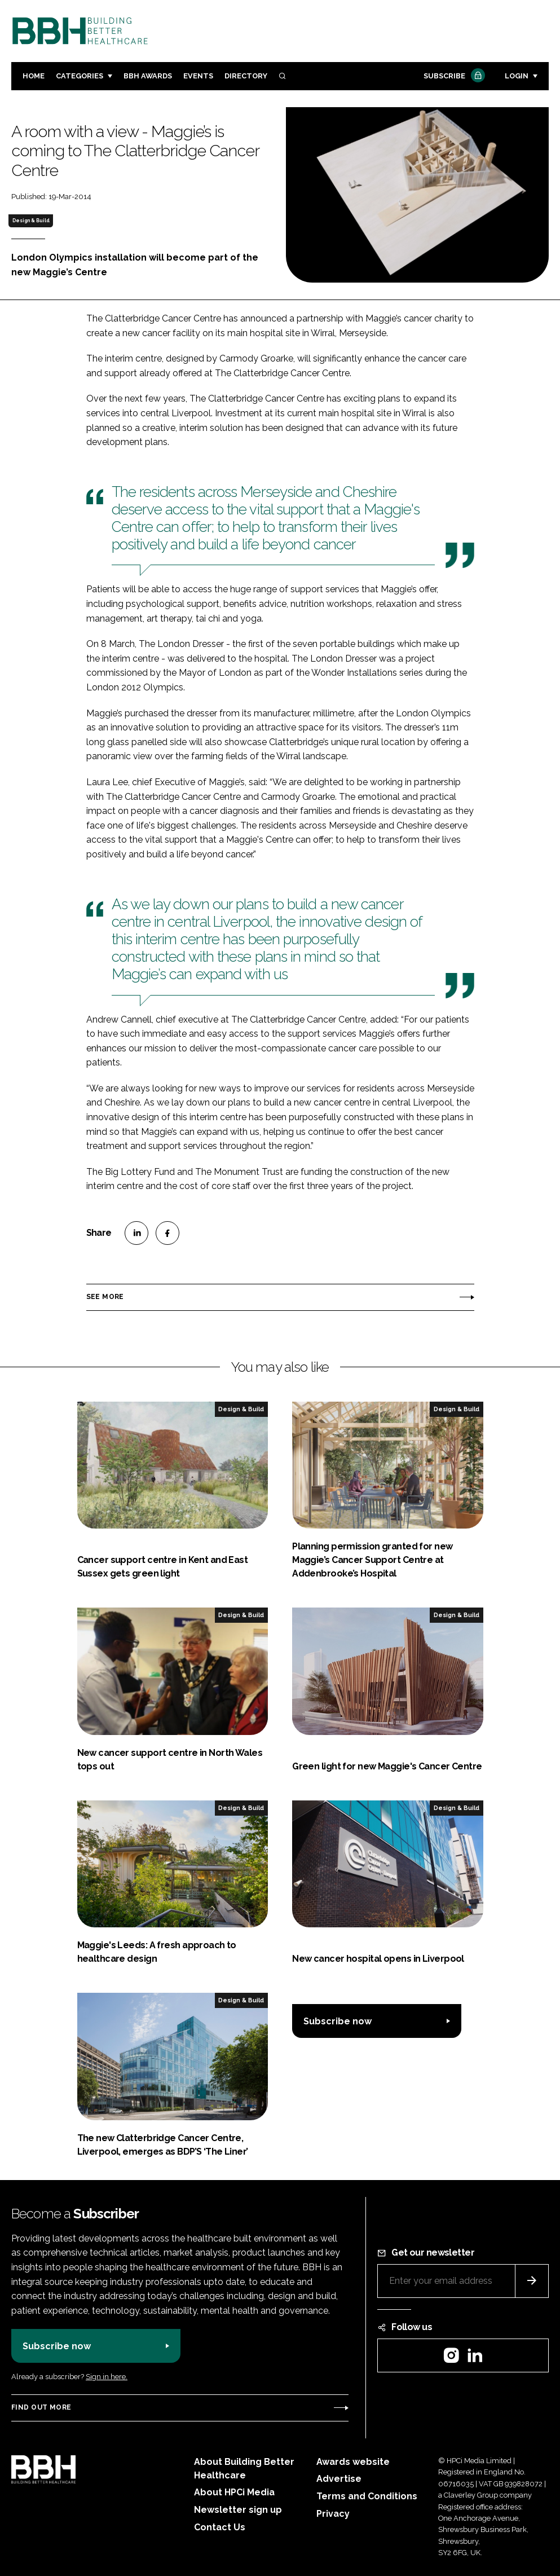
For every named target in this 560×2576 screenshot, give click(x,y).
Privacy (333, 2513)
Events (198, 76)
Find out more (41, 2407)
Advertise (338, 2478)
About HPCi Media (234, 2492)
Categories (79, 76)
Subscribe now (337, 2021)
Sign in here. (106, 2376)
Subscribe (453, 76)
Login (516, 76)
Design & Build (31, 220)
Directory (245, 76)
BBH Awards (148, 76)
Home (34, 76)
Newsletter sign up (238, 2509)
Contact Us (219, 2527)
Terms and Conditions (366, 2496)
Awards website (353, 2461)
